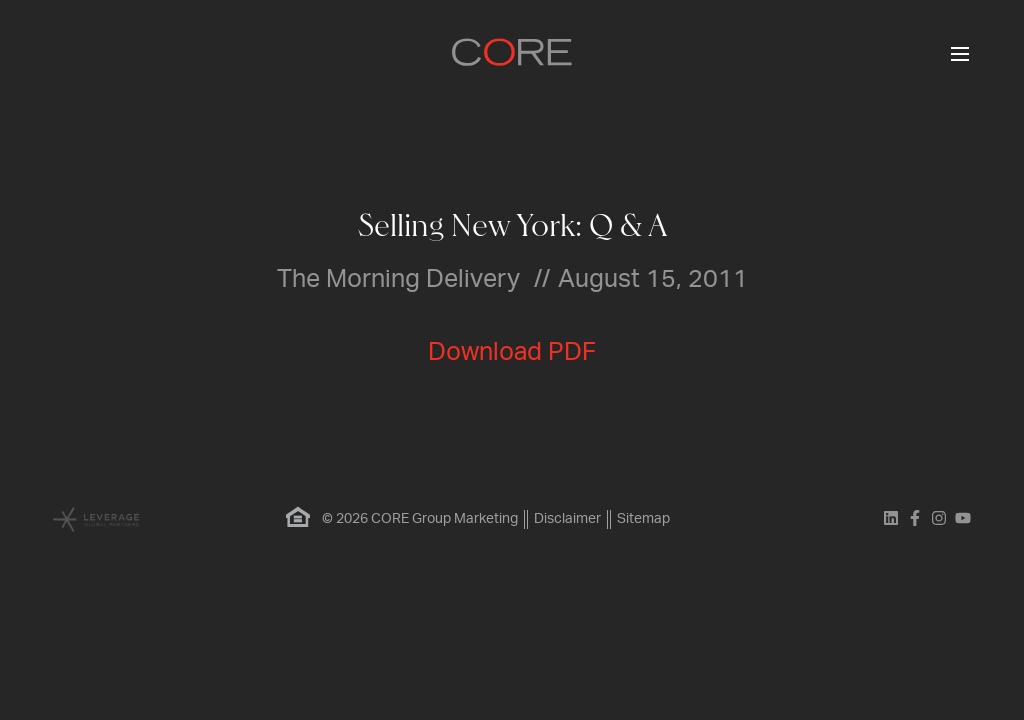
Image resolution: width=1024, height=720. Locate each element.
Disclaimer (567, 519)
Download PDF (512, 352)
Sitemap (643, 519)
